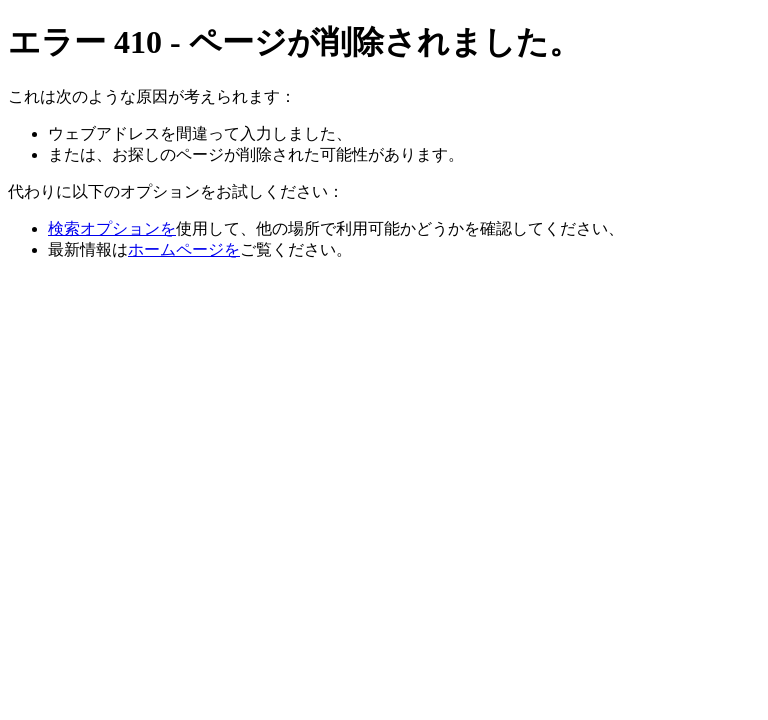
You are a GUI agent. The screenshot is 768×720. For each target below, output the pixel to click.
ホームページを (184, 249)
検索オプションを (112, 228)
